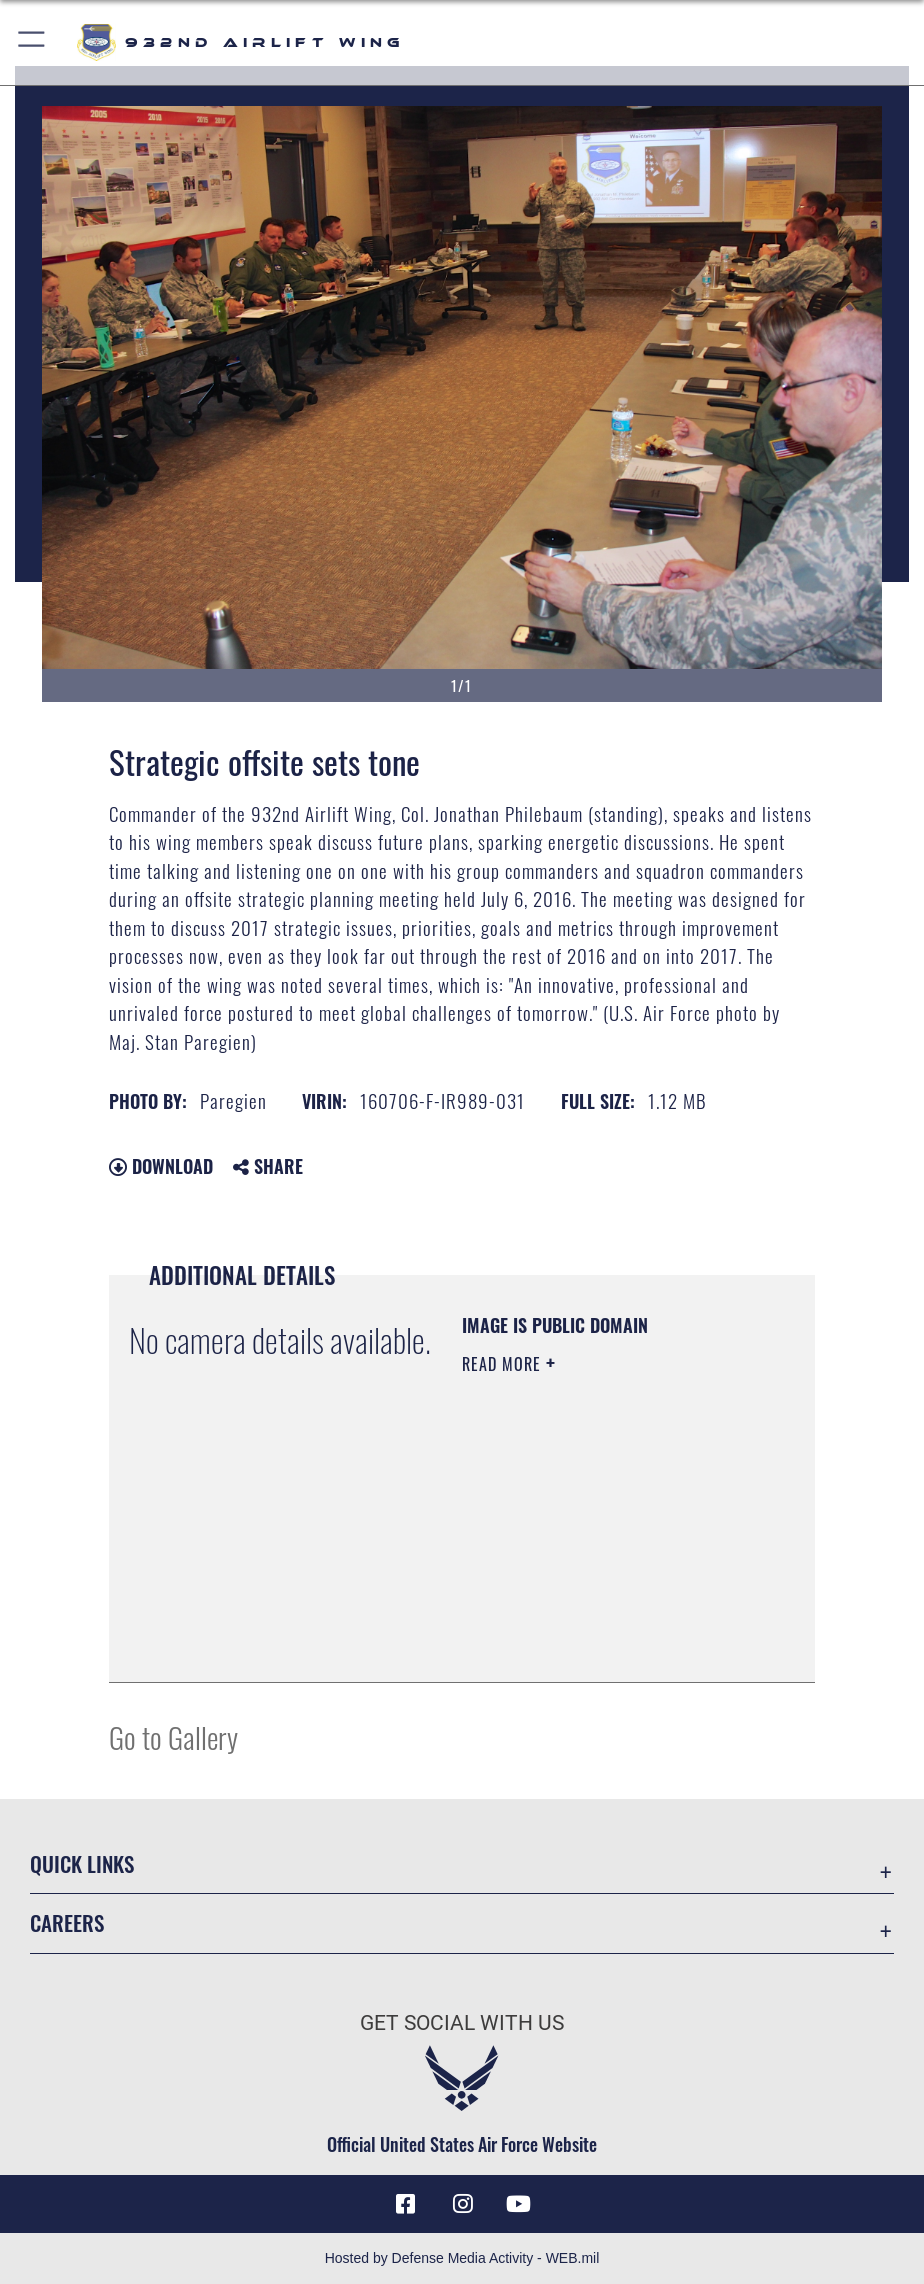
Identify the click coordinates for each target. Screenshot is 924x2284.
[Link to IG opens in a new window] (462, 2204)
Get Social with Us (462, 2022)
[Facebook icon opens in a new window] (405, 2204)
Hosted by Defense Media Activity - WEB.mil (462, 2258)
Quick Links (82, 1863)
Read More (504, 1364)
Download (161, 1166)
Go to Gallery (173, 1736)
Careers (67, 1922)
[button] (32, 42)
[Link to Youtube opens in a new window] (519, 2204)
